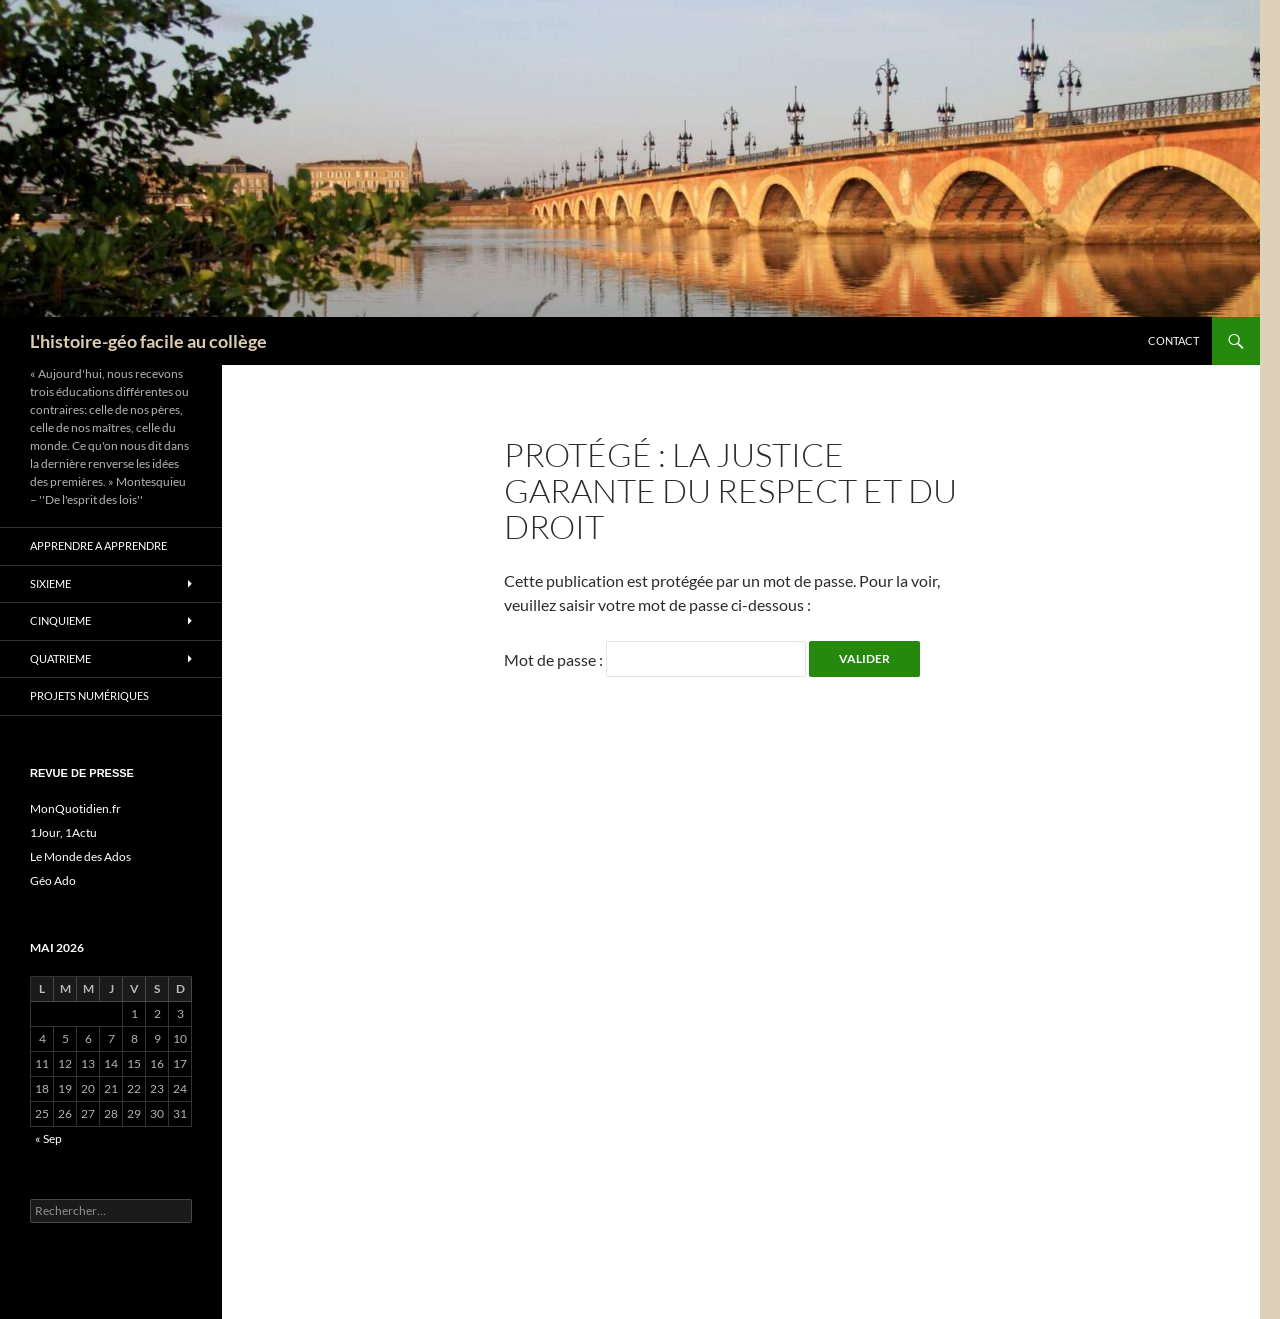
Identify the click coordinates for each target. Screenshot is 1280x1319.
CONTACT (1173, 340)
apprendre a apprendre (98, 545)
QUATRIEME (60, 658)
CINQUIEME (60, 620)
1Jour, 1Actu (63, 832)
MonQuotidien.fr (75, 808)
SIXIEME (50, 583)
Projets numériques (89, 695)
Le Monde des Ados (80, 856)
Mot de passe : (655, 659)
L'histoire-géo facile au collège (148, 341)
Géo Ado (53, 880)
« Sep (48, 1138)
